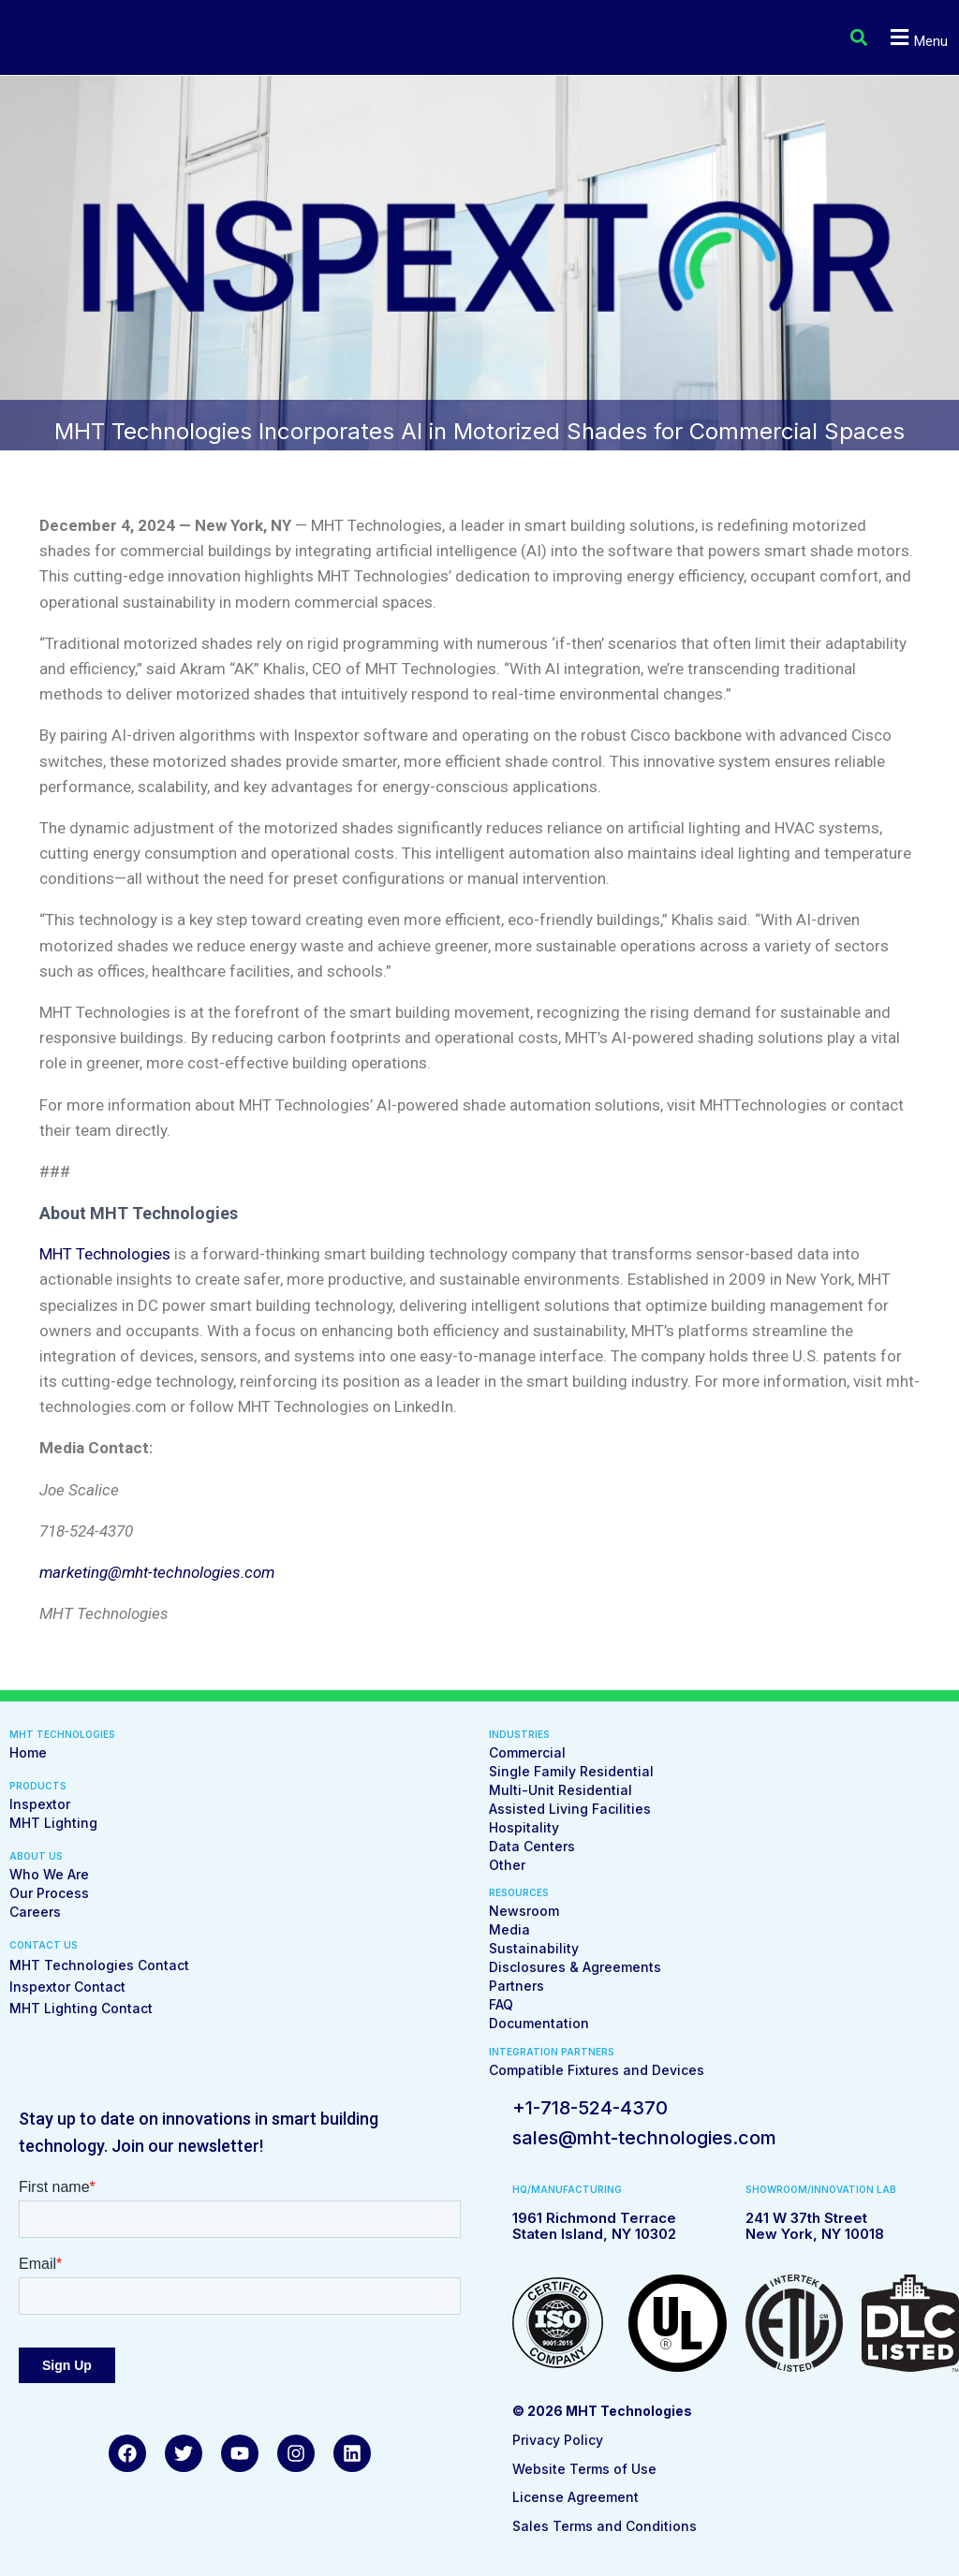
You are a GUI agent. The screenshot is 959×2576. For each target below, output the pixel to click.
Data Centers (532, 1846)
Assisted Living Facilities (570, 1809)
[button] (854, 37)
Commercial (527, 1752)
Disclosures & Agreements (575, 1967)
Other (507, 1865)
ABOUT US (36, 1856)
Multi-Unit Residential (560, 1790)
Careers (35, 1912)
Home (28, 1752)
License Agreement (575, 2497)
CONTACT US (43, 1944)
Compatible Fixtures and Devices (596, 2070)
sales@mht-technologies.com (644, 2138)
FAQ (501, 2004)
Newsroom (524, 1911)
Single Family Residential (571, 1771)
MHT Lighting (53, 1823)
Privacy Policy (557, 2440)
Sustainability (534, 1948)
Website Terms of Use (584, 2469)
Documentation (539, 2023)
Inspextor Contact (67, 1987)
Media (509, 1929)
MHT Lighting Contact (81, 2008)
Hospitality (524, 1827)
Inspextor (39, 1804)
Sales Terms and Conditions (604, 2526)
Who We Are (49, 1874)
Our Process (49, 1893)
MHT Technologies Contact (99, 1965)
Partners (516, 1986)
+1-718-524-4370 (590, 2108)
